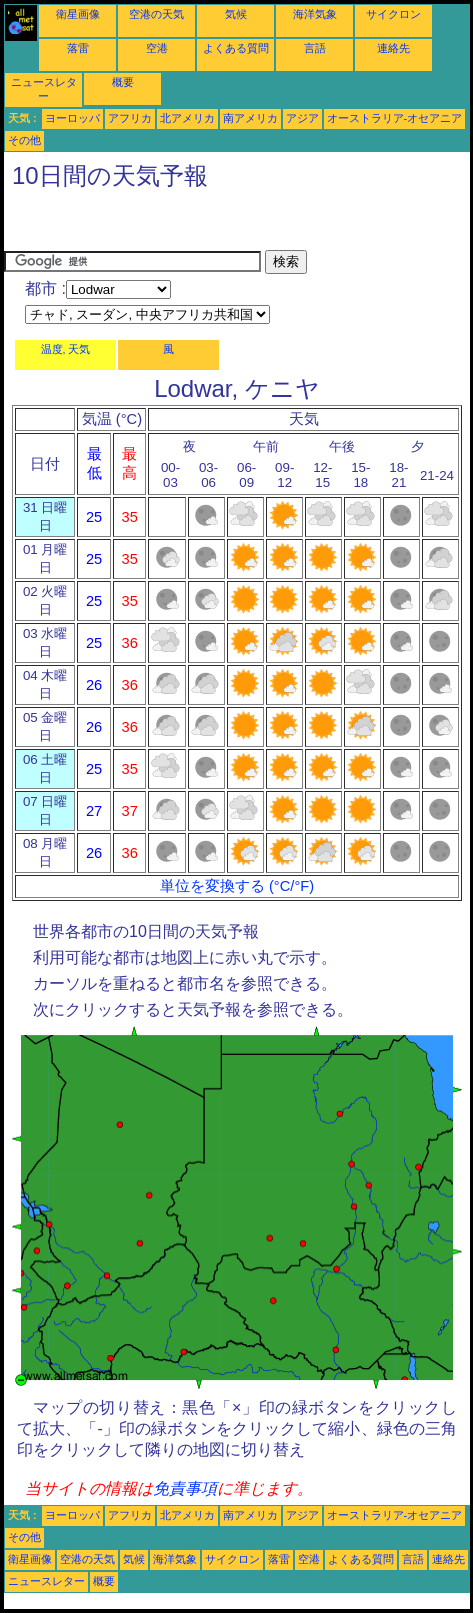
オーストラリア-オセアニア (395, 118)
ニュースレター (46, 1581)
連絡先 (393, 48)
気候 (236, 14)
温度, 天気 (66, 349)
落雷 (78, 48)
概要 (123, 82)
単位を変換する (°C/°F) (237, 886)
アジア (302, 118)
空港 (157, 48)
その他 (24, 140)
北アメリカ (187, 118)
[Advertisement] (164, 225)
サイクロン (393, 14)
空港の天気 (156, 14)
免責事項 (185, 1488)
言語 (315, 48)
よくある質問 (236, 48)
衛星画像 (78, 14)
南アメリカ (250, 118)
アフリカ (130, 118)
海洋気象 (315, 14)
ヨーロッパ (72, 118)
